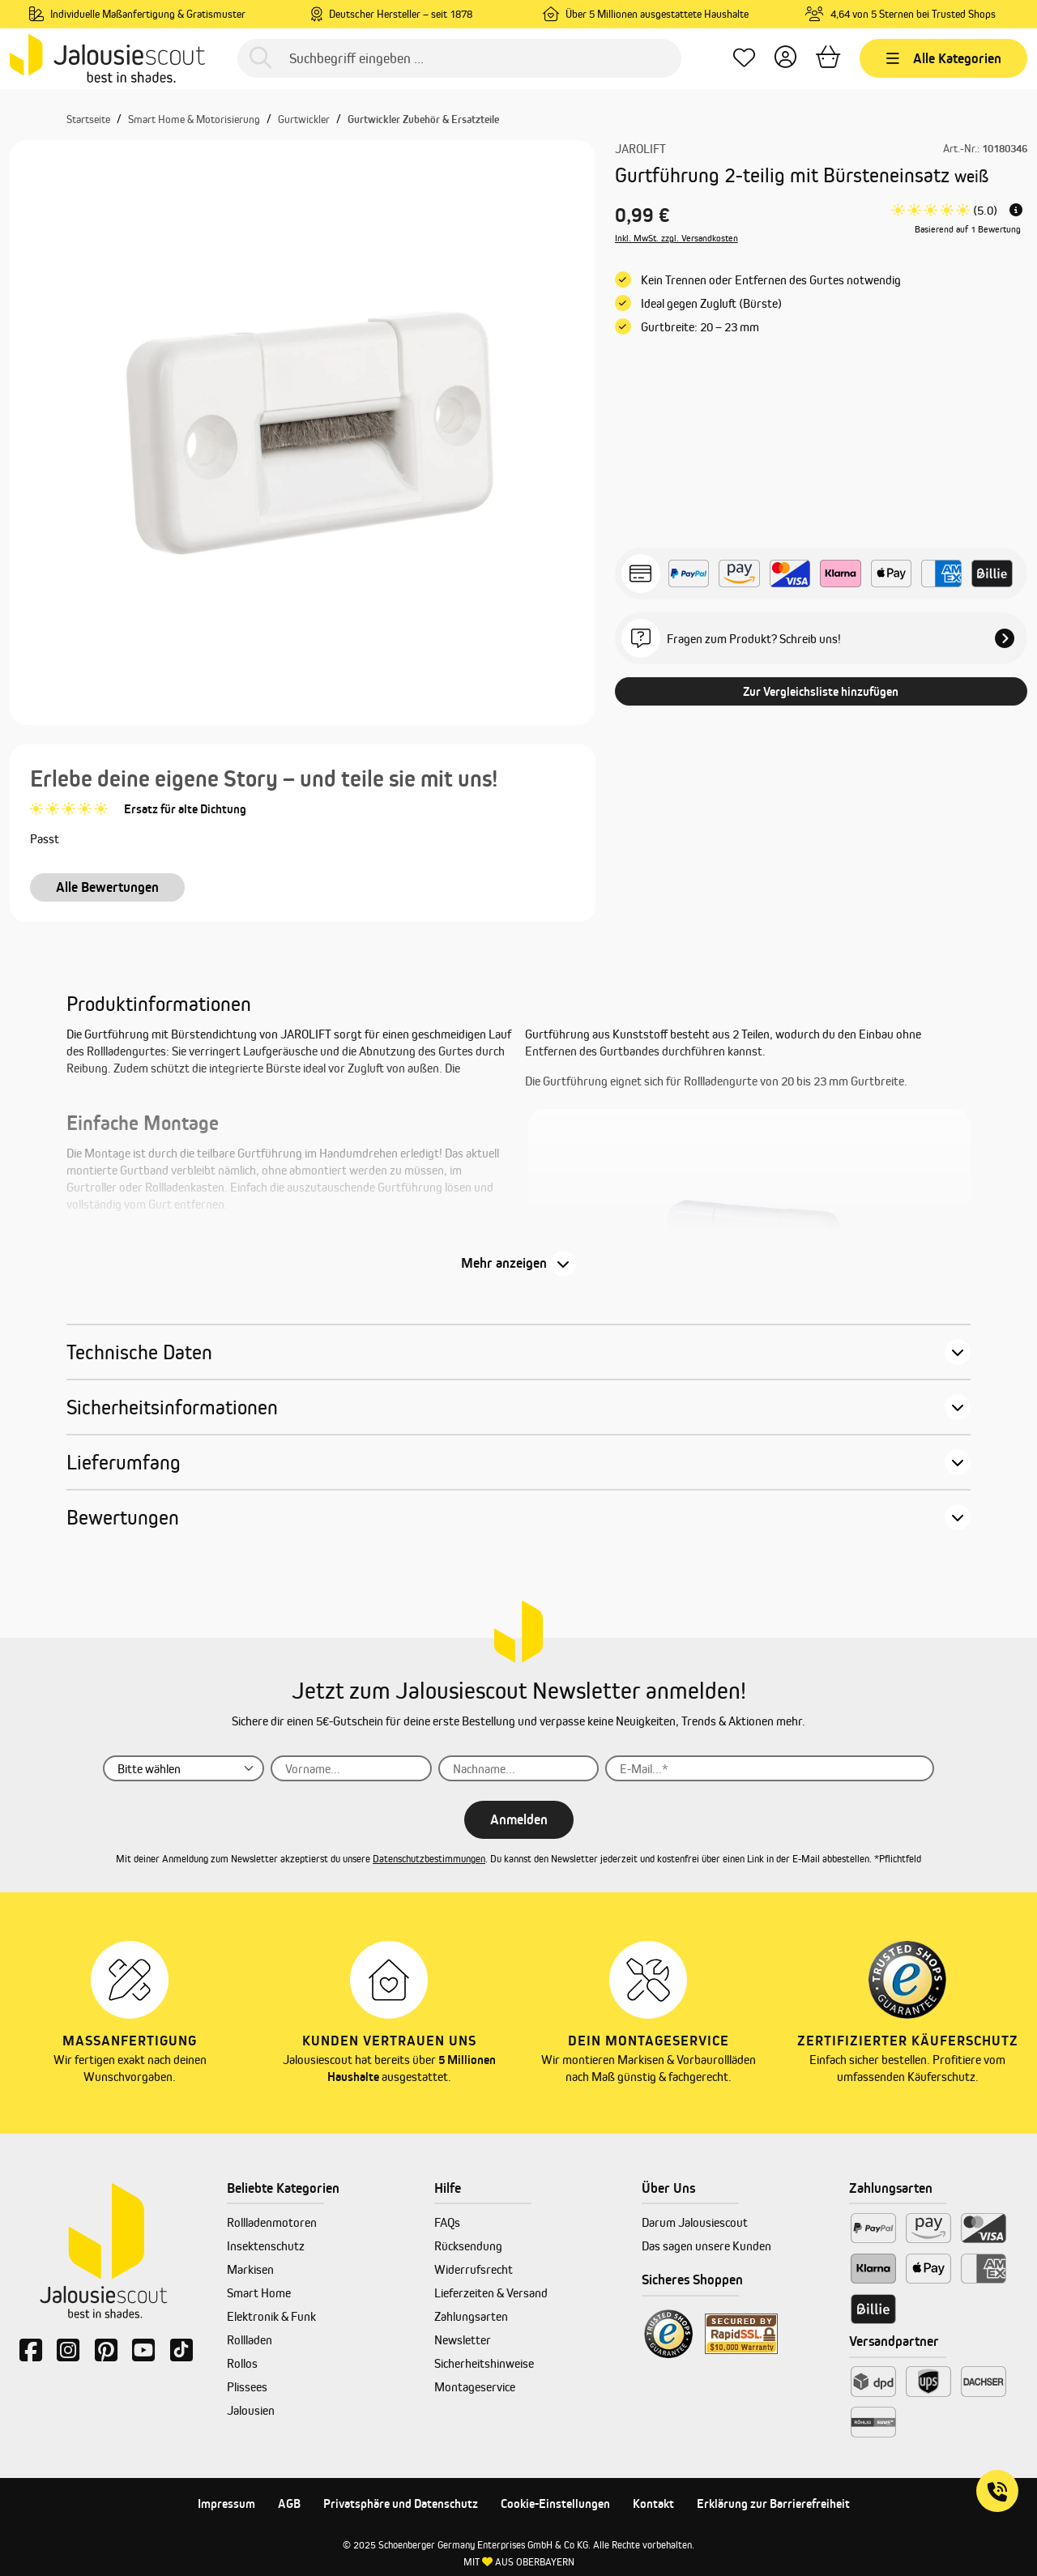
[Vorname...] (351, 1768)
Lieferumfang (123, 1462)
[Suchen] (260, 59)
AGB (289, 2503)
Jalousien (251, 2410)
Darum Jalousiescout (695, 2222)
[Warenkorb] (828, 59)
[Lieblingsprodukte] (744, 59)
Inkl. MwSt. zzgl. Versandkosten (676, 238)
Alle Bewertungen (107, 887)
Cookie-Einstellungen (555, 2503)
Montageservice (474, 2387)
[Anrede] (183, 1768)
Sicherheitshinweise (484, 2363)
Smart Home (259, 2293)
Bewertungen (122, 1517)
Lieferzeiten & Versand (491, 2293)
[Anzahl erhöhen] (763, 488)
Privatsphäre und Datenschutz (400, 2503)
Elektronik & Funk (271, 2316)
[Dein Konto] (785, 59)
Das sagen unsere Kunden (706, 2246)
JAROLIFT (640, 148)
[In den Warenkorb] (911, 488)
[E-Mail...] (769, 1768)
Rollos (242, 2363)
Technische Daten (139, 1352)
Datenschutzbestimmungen (429, 1859)
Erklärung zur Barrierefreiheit (773, 2503)
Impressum (226, 2503)
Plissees (247, 2387)
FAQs (447, 2222)
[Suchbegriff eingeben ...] (459, 58)
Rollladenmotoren (272, 2222)
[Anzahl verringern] (687, 488)
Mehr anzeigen (504, 1263)
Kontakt (653, 2503)
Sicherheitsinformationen (172, 1407)
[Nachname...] (519, 1768)
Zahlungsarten (471, 2316)
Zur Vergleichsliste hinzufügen (820, 691)
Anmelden (519, 1819)
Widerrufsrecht (473, 2269)
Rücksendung (468, 2246)
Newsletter (462, 2340)
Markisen (250, 2269)
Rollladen (249, 2340)
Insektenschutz (266, 2246)
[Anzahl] (725, 488)
